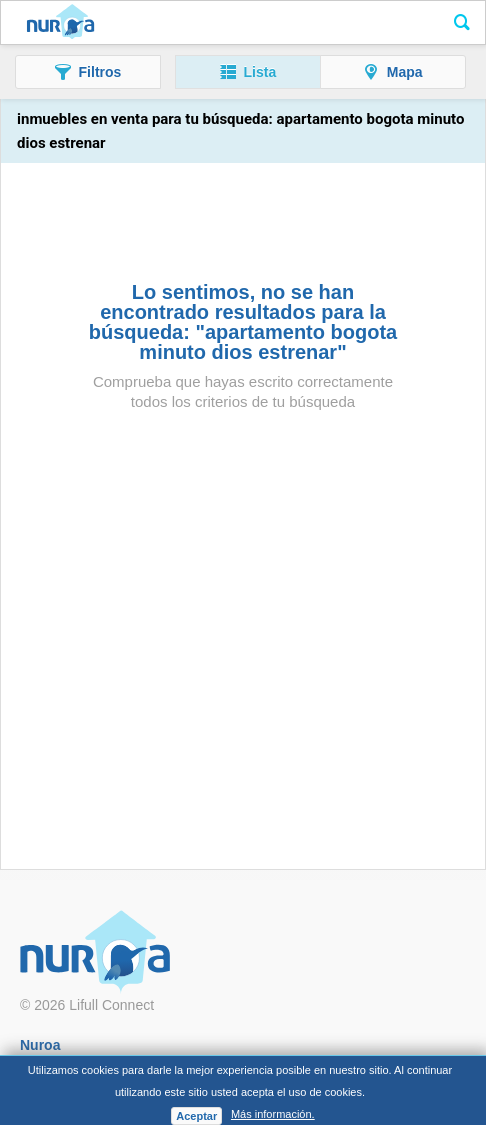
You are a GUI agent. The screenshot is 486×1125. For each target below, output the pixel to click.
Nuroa (60, 23)
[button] (88, 72)
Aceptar (196, 1116)
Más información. (273, 1114)
